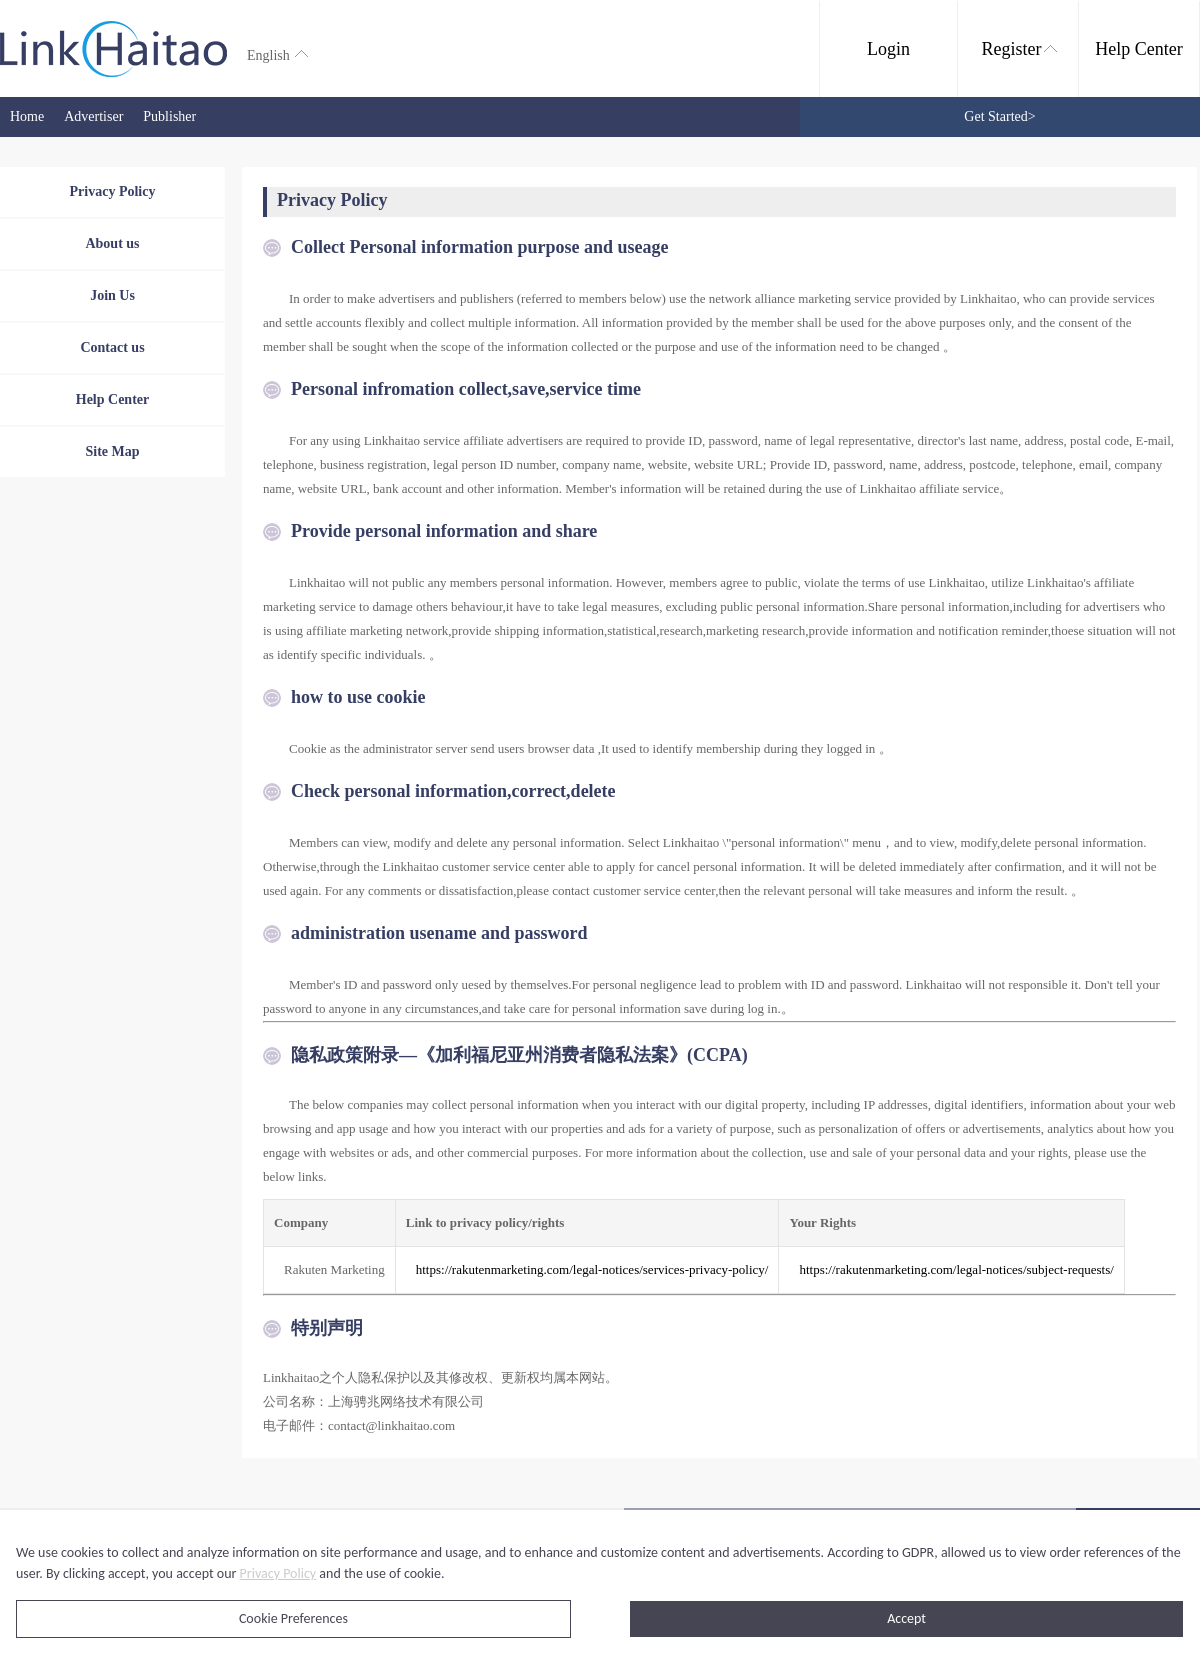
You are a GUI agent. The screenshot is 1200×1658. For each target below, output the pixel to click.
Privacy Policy (278, 1573)
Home (27, 116)
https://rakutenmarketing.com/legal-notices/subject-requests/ (956, 1269)
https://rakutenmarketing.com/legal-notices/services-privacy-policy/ (592, 1269)
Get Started (999, 116)
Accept (906, 1618)
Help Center (1138, 49)
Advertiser (93, 116)
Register (1019, 49)
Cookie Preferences (293, 1618)
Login (888, 49)
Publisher (169, 116)
